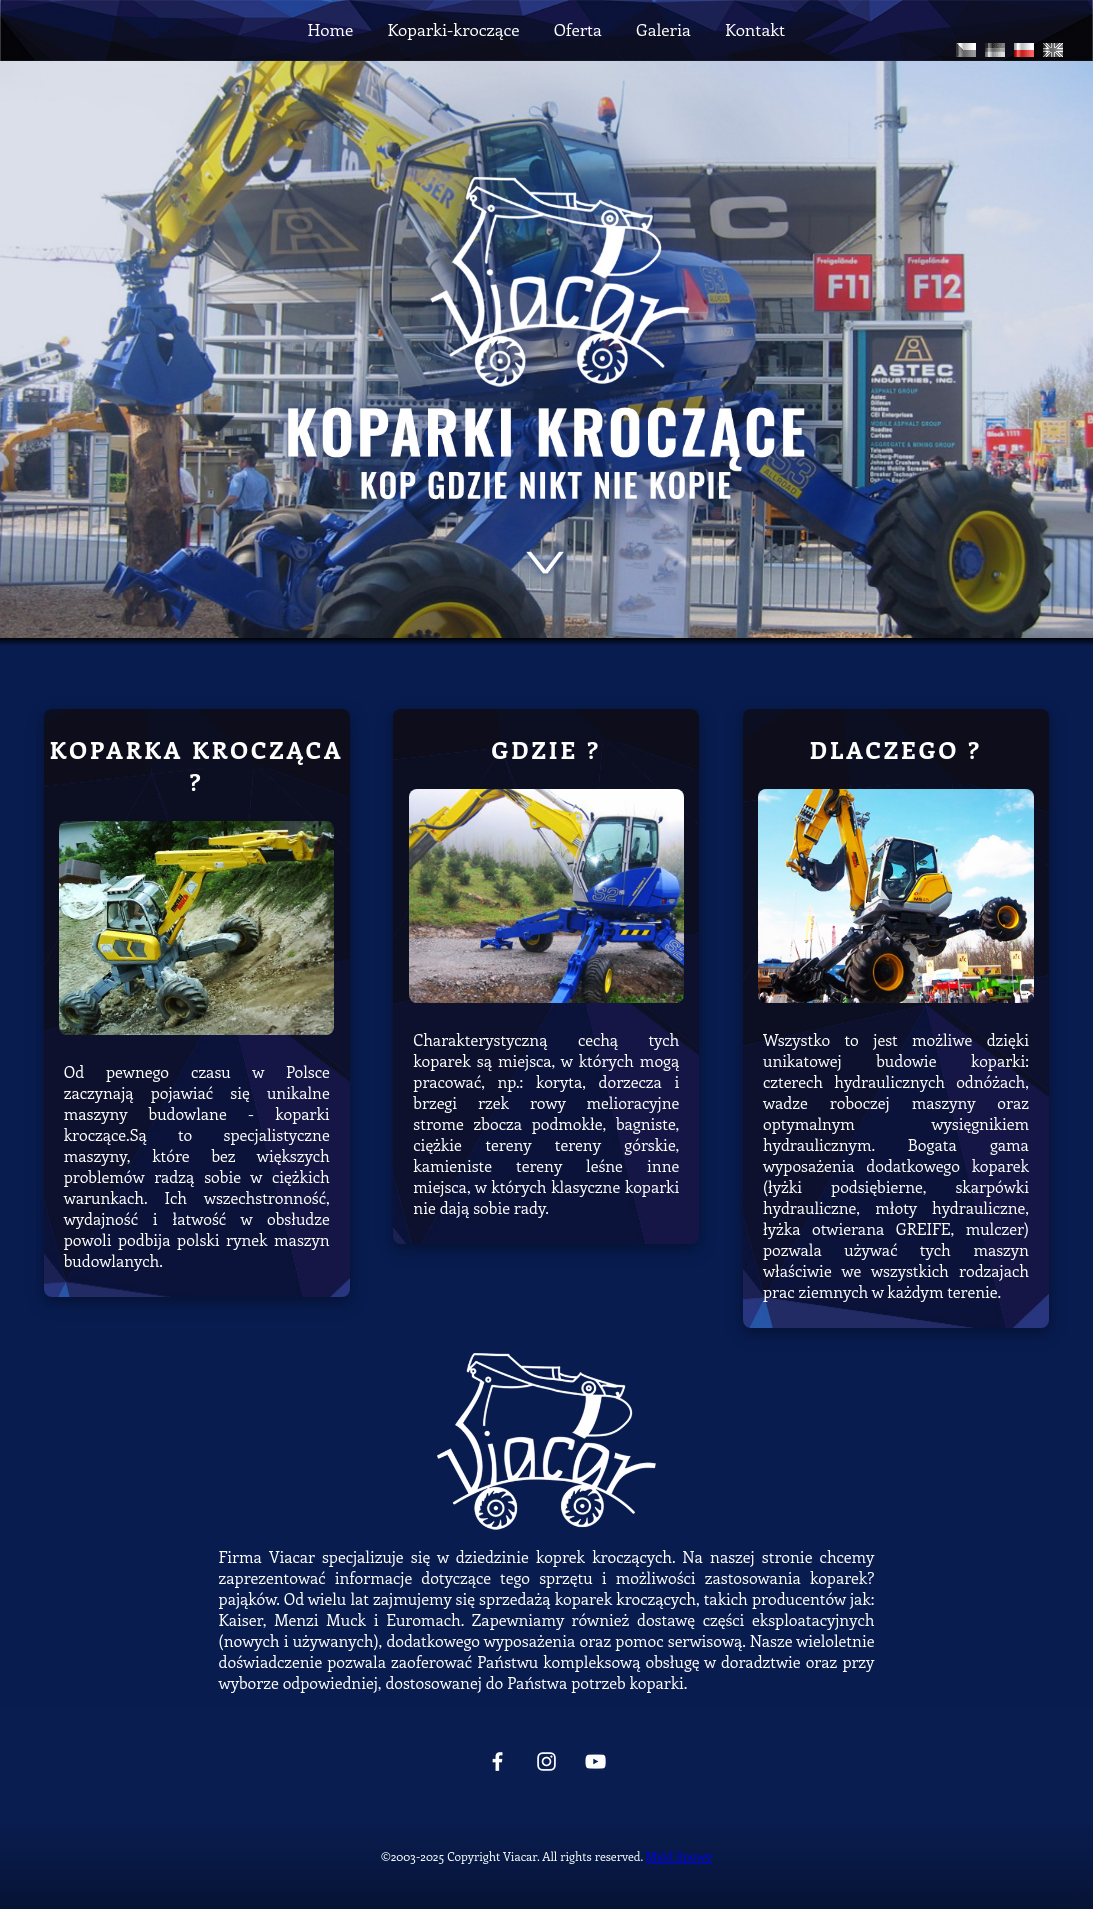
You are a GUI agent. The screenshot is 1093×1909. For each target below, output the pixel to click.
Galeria (663, 29)
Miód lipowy (679, 1856)
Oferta (578, 29)
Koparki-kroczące (453, 29)
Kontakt (755, 29)
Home (330, 29)
